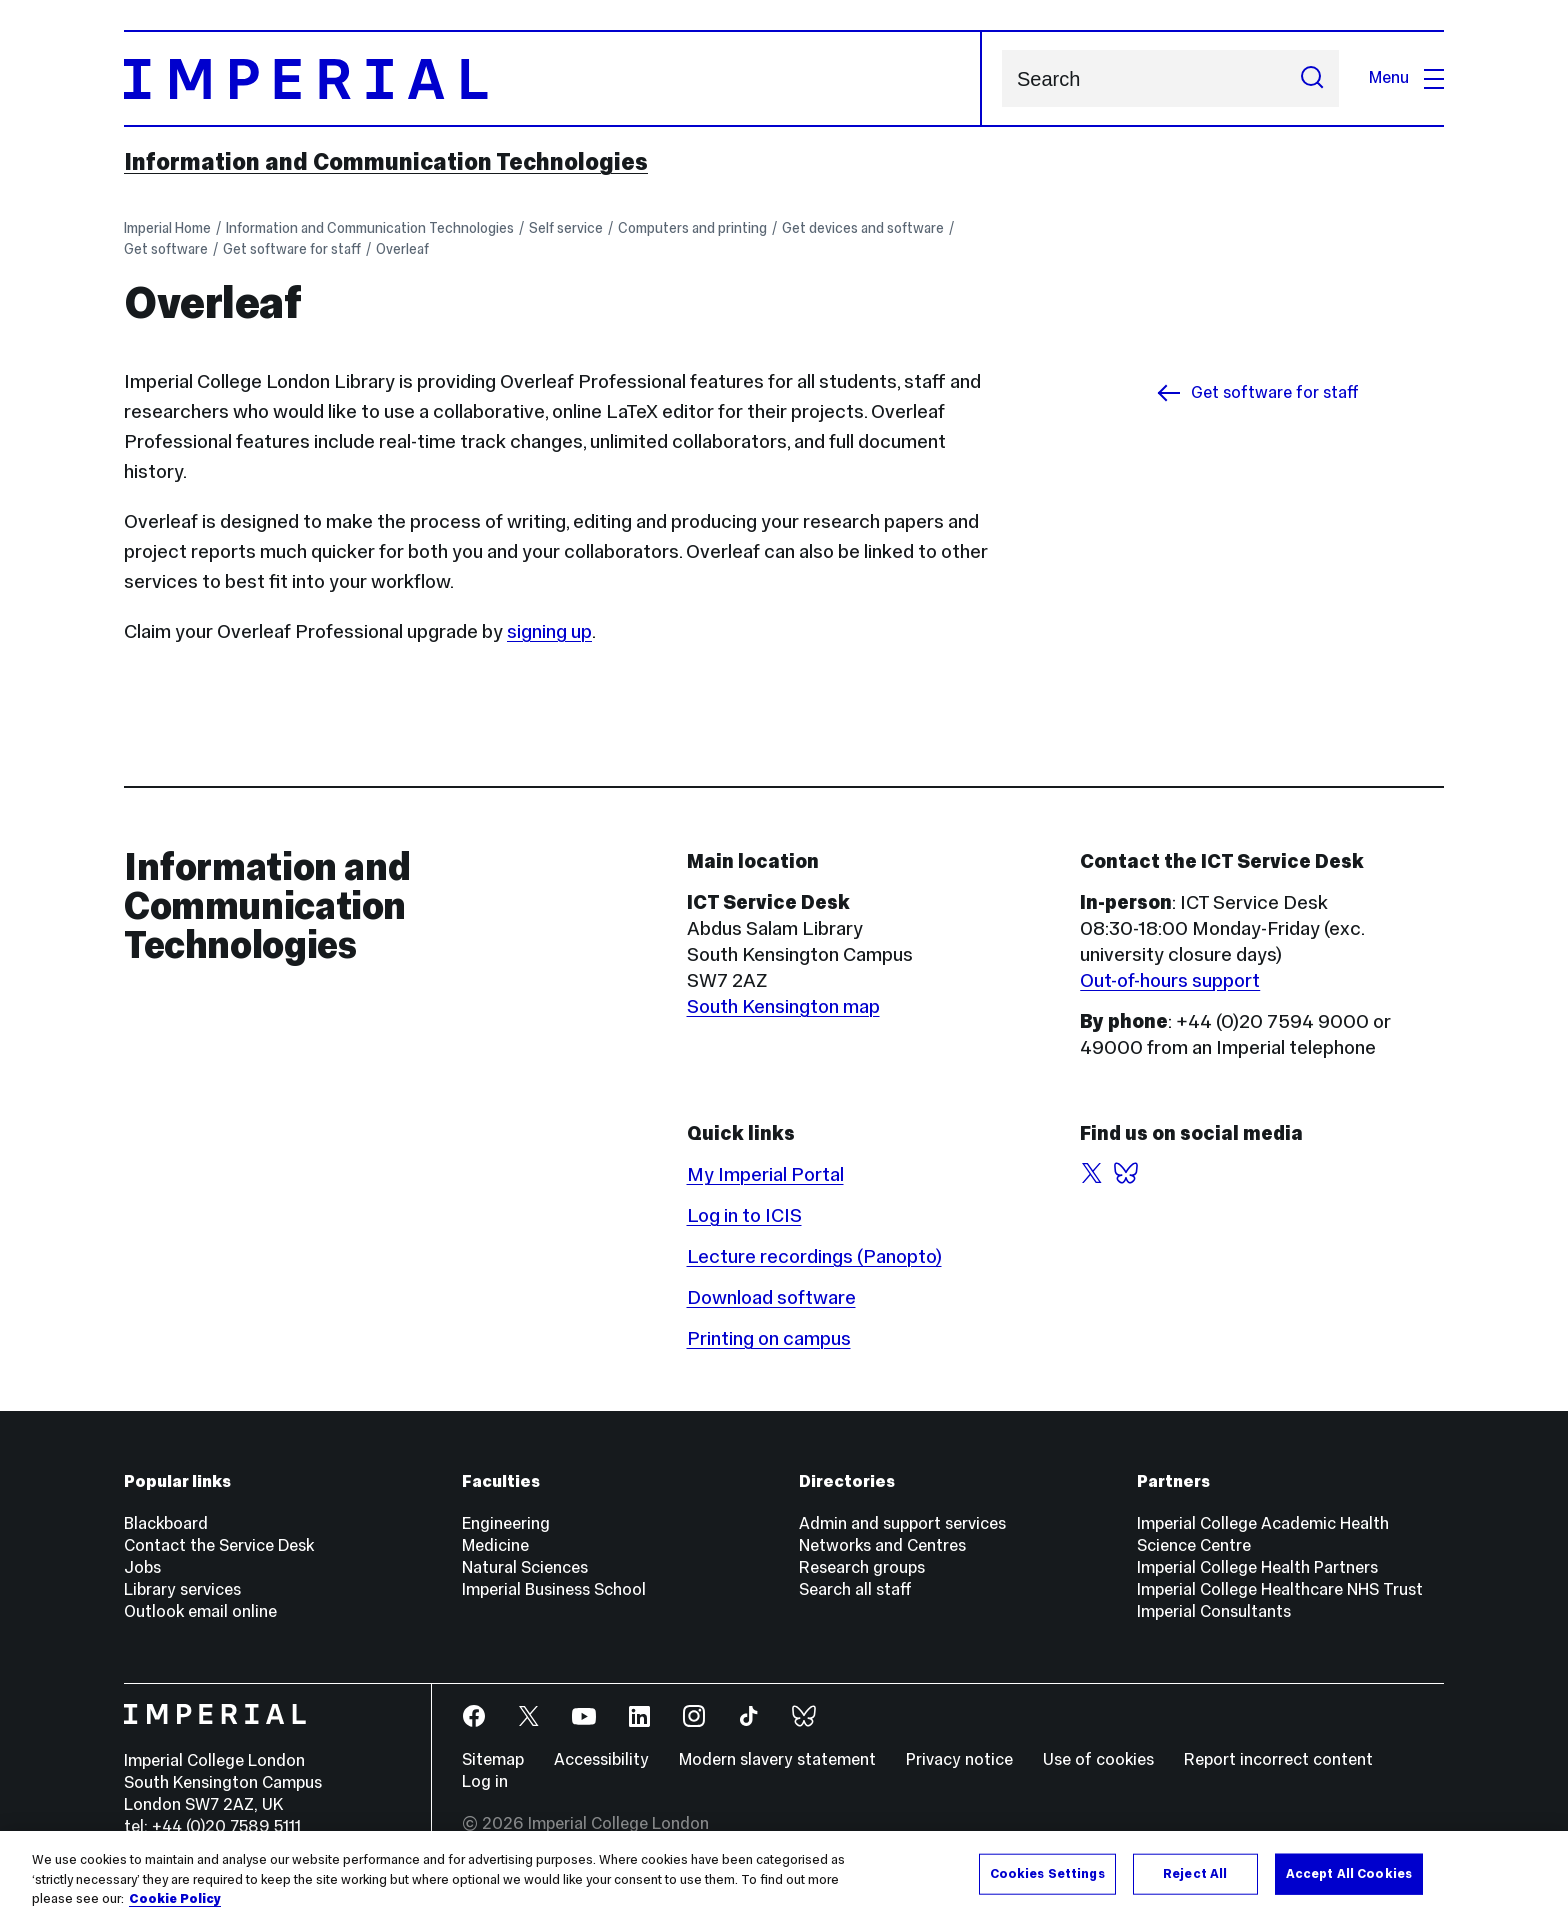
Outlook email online (200, 1611)
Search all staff (855, 1589)
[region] (784, 1875)
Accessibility (601, 1759)
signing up (549, 631)
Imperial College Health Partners (1257, 1567)
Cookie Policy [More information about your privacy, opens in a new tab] (175, 1899)
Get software (166, 249)
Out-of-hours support (1170, 980)
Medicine (495, 1545)
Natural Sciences (525, 1567)
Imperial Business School (554, 1589)
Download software (771, 1297)
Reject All (1195, 1873)
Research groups (862, 1567)
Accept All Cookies (1349, 1873)
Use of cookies (1098, 1759)
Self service (566, 228)
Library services (182, 1589)
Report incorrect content (1278, 1759)
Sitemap (493, 1759)
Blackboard (166, 1523)
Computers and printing (692, 228)
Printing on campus (769, 1338)
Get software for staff (292, 249)
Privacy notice (959, 1759)
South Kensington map (783, 1006)
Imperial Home (167, 228)
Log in (485, 1781)
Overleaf (402, 249)
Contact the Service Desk (219, 1545)
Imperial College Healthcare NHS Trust (1280, 1589)
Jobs (142, 1567)
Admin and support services (902, 1523)
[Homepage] (553, 78)
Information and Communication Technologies (386, 162)
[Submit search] (1312, 78)
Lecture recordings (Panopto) (814, 1256)
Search (1001, 78)
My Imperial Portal (765, 1174)
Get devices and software (863, 228)
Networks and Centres (882, 1545)
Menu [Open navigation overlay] (1406, 77)
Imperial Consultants (1214, 1611)
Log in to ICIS (744, 1215)
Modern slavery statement (777, 1759)
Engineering (506, 1523)
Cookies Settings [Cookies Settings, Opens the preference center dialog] (1047, 1873)
